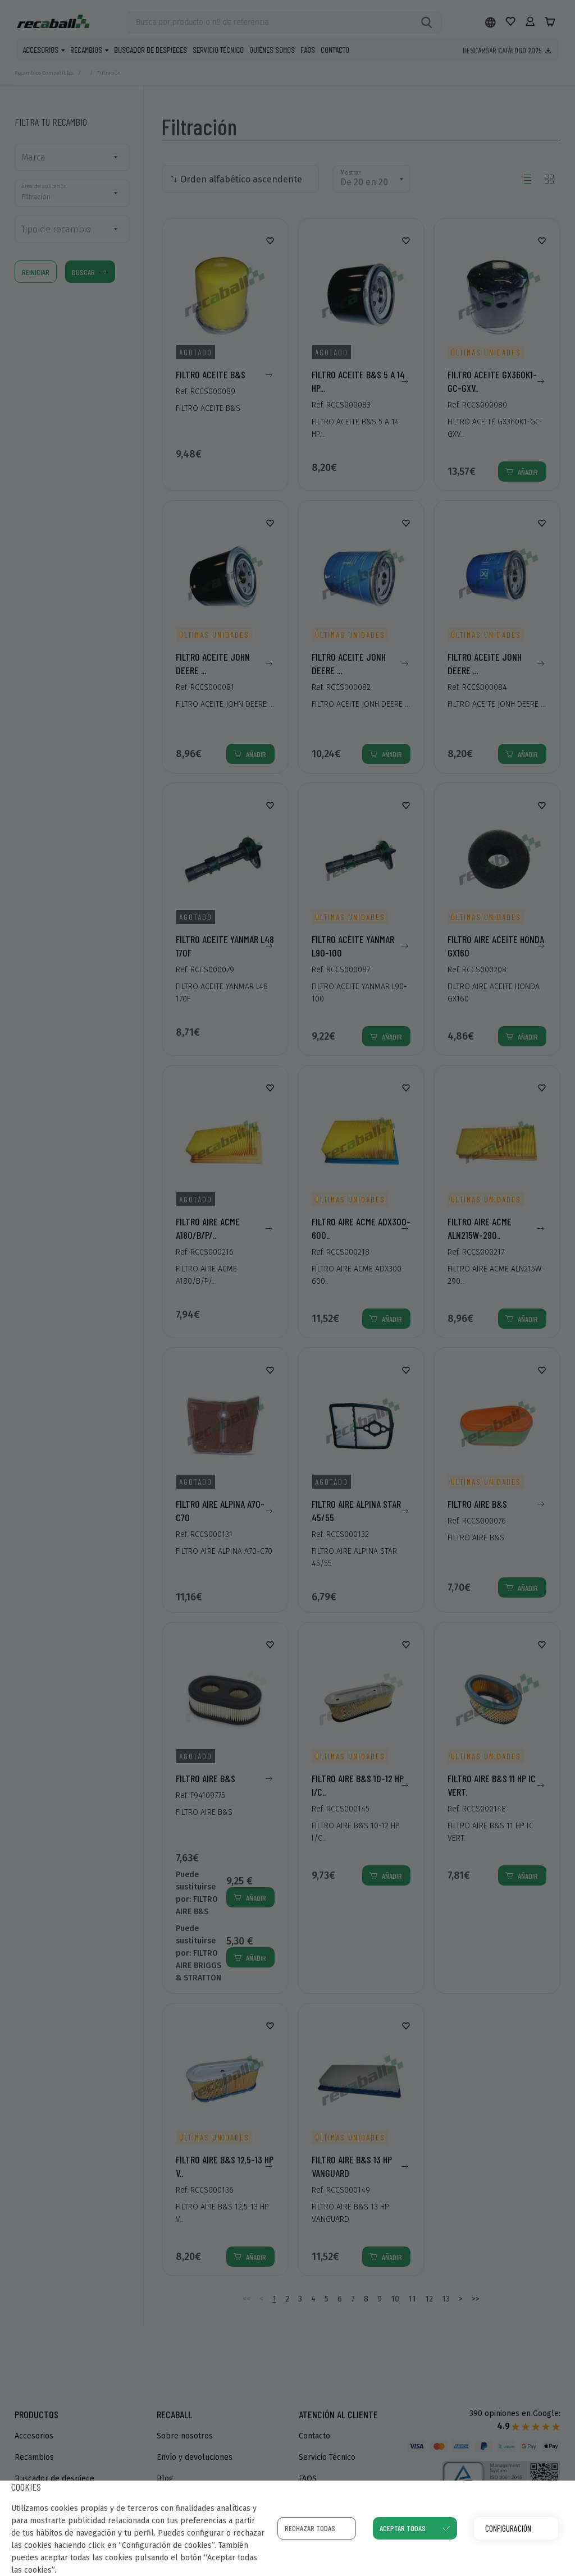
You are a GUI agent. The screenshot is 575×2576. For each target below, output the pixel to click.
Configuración (508, 2528)
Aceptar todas (403, 2528)
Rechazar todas (310, 2528)
